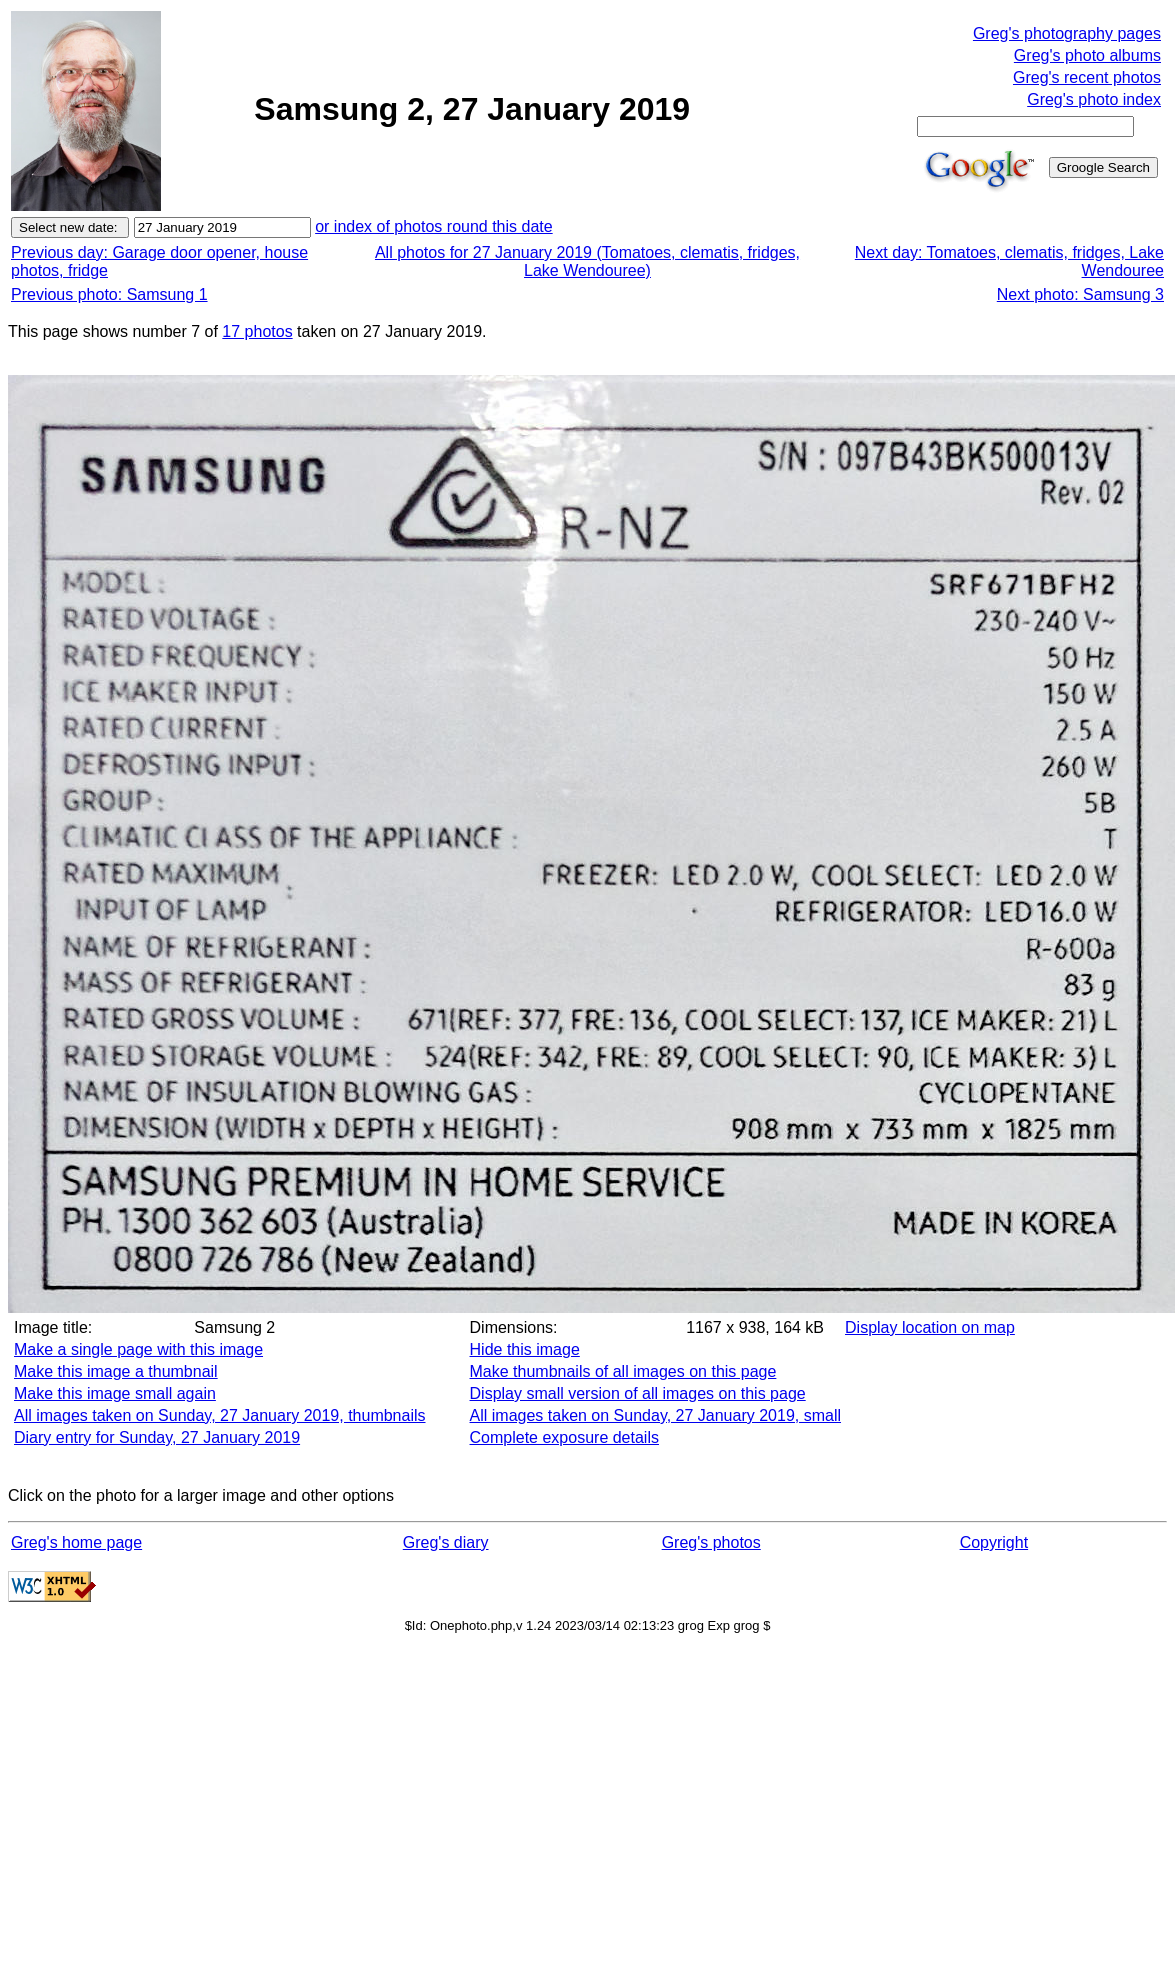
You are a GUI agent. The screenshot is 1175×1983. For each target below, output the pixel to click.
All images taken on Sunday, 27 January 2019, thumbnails (220, 1415)
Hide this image (525, 1349)
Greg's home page (76, 1542)
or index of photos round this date (434, 226)
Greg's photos (711, 1542)
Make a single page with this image (138, 1349)
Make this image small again (115, 1393)
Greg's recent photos (1087, 77)
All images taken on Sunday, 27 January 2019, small (655, 1415)
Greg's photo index (1094, 99)
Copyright (994, 1542)
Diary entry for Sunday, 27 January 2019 (157, 1437)
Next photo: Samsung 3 (1080, 294)
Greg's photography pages (1067, 33)
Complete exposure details (564, 1437)
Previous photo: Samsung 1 (109, 294)
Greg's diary (446, 1542)
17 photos (257, 331)
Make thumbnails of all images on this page (623, 1371)
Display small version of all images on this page (638, 1393)
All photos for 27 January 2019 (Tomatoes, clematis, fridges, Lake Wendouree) (587, 261)
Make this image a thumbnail (116, 1371)
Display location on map (930, 1327)
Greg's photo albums (1087, 55)
